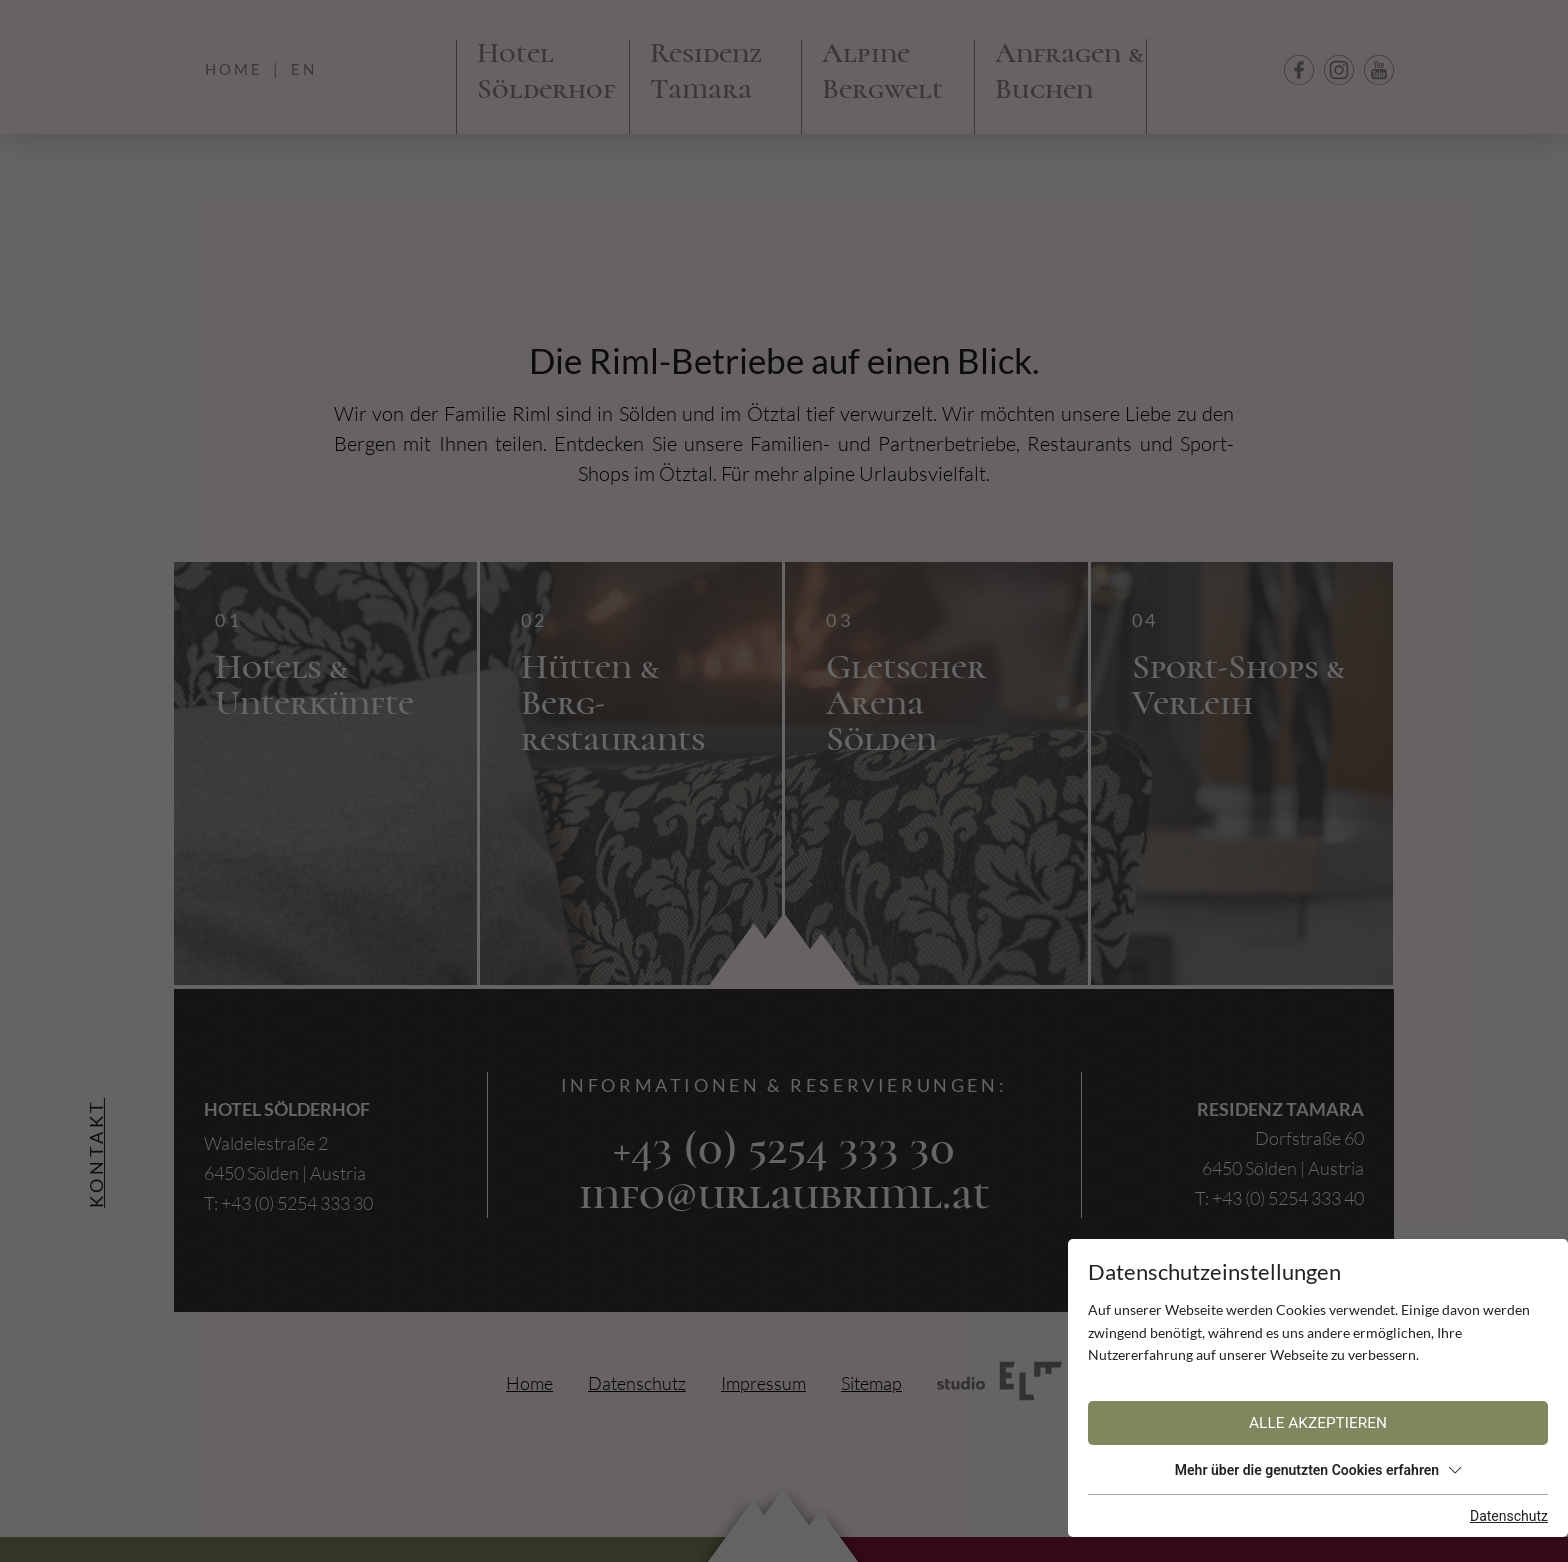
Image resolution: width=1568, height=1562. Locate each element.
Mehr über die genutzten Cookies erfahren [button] (1318, 1470)
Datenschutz (1509, 1516)
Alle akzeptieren (1318, 1423)
